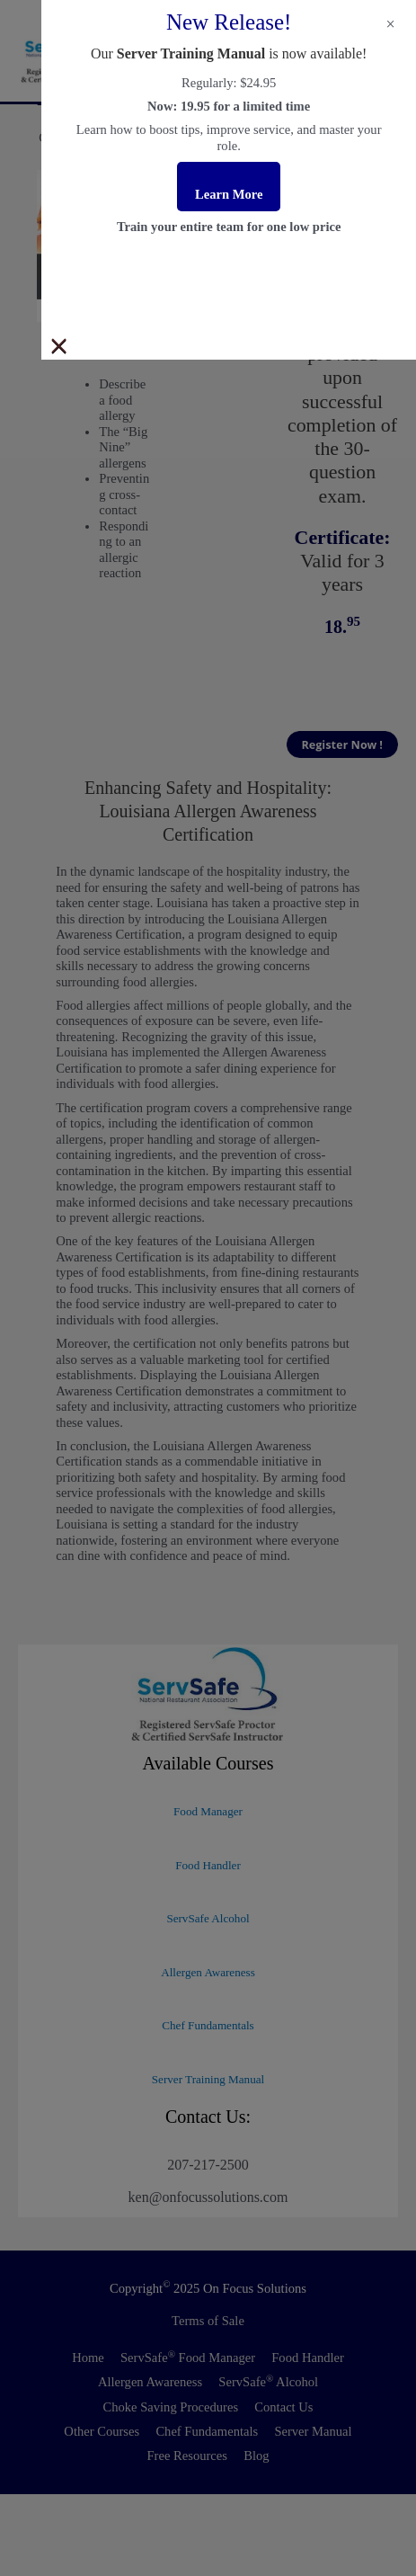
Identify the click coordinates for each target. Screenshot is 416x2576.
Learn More (228, 194)
